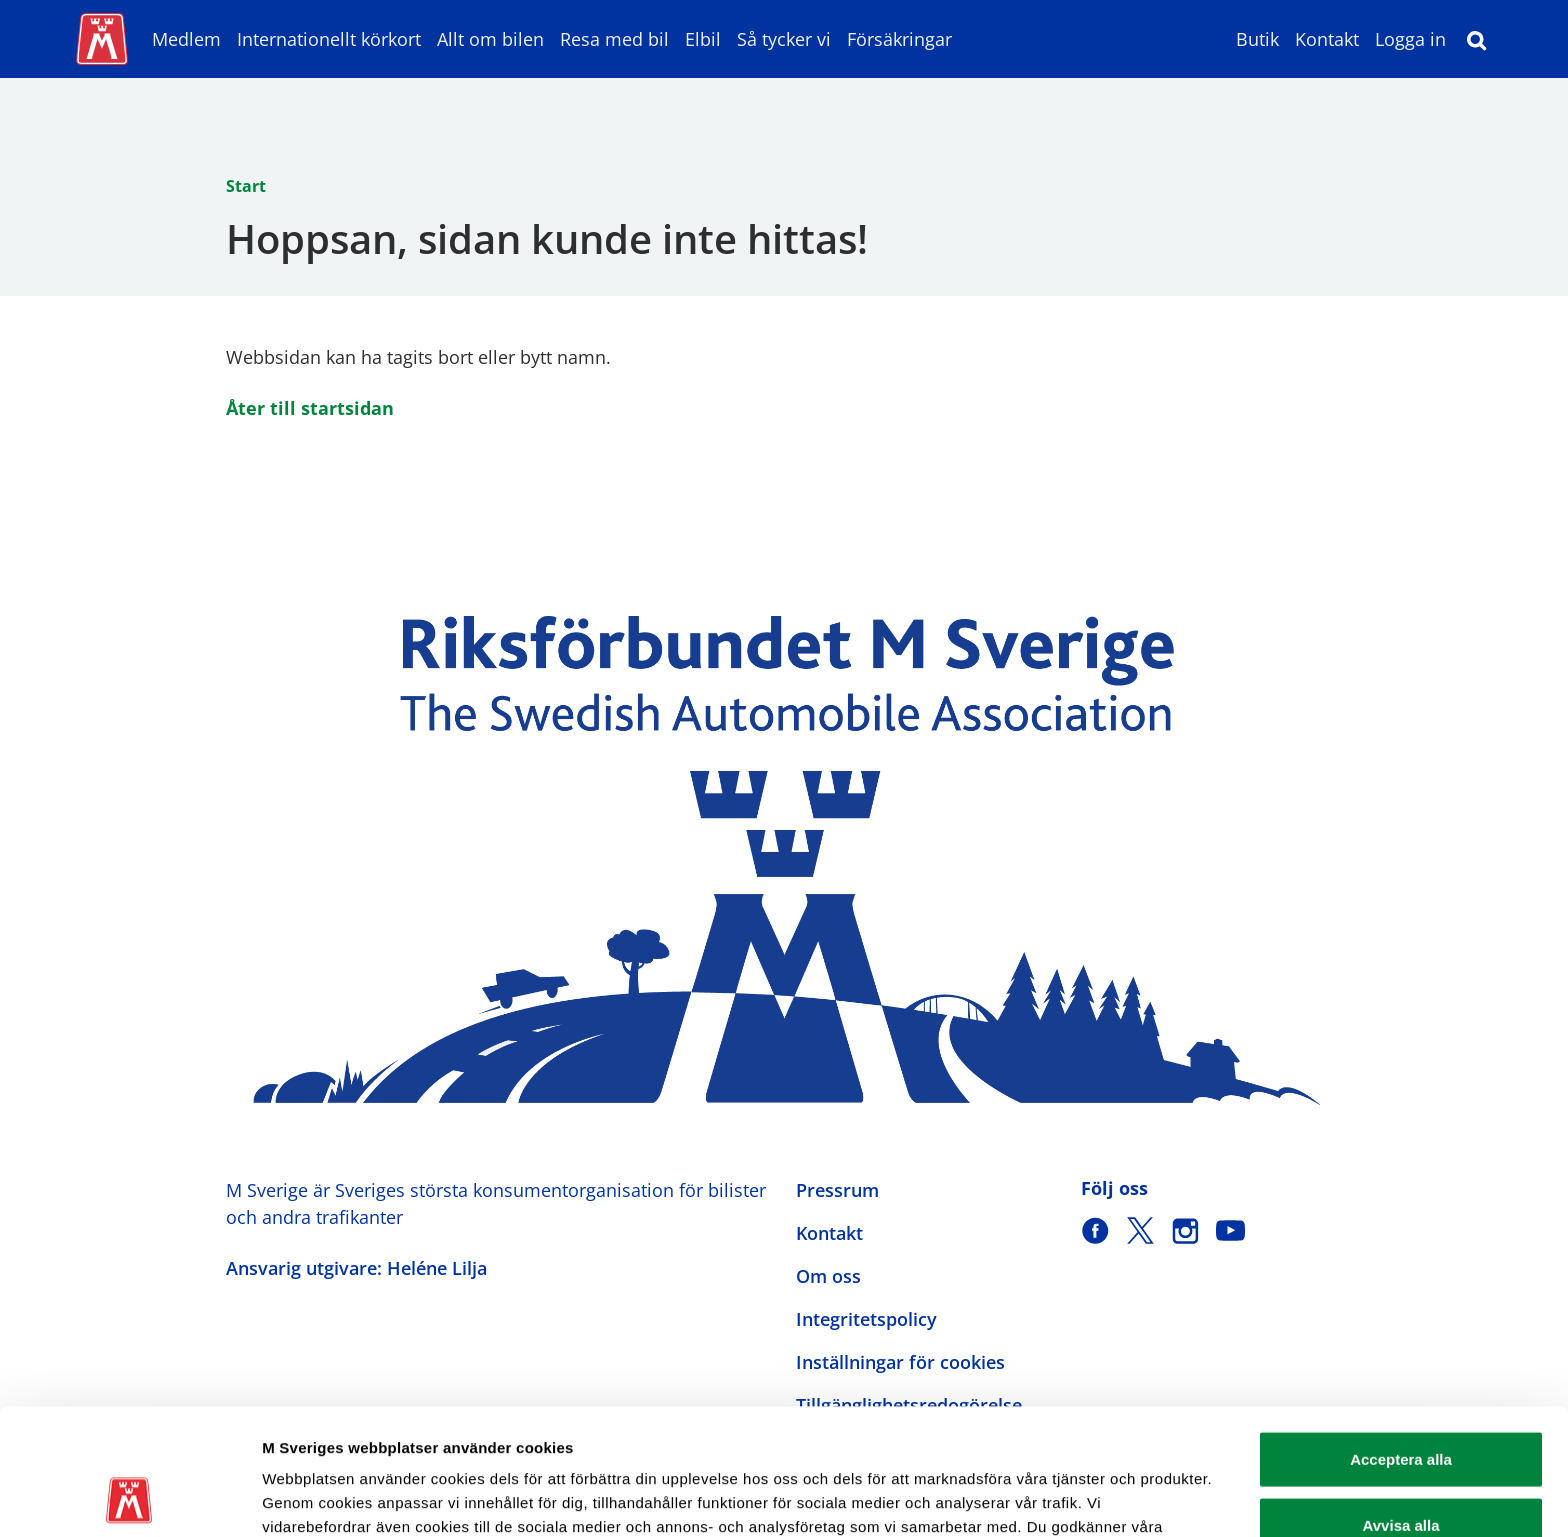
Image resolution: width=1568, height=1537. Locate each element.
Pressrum (837, 1190)
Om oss (828, 1276)
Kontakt (1327, 39)
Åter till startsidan (310, 408)
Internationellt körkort (329, 39)
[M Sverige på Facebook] (1095, 1230)
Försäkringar (899, 39)
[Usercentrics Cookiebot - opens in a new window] (129, 1498)
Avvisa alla (1401, 1406)
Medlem (186, 39)
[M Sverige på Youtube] (1230, 1230)
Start (246, 186)
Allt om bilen (490, 39)
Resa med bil (614, 39)
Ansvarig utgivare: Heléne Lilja (356, 1268)
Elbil (703, 39)
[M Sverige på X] (1140, 1230)
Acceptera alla (1401, 1340)
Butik (1257, 39)
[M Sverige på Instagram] (1185, 1230)
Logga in (1410, 39)
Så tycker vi (784, 39)
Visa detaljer (1086, 1497)
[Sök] (1477, 39)
